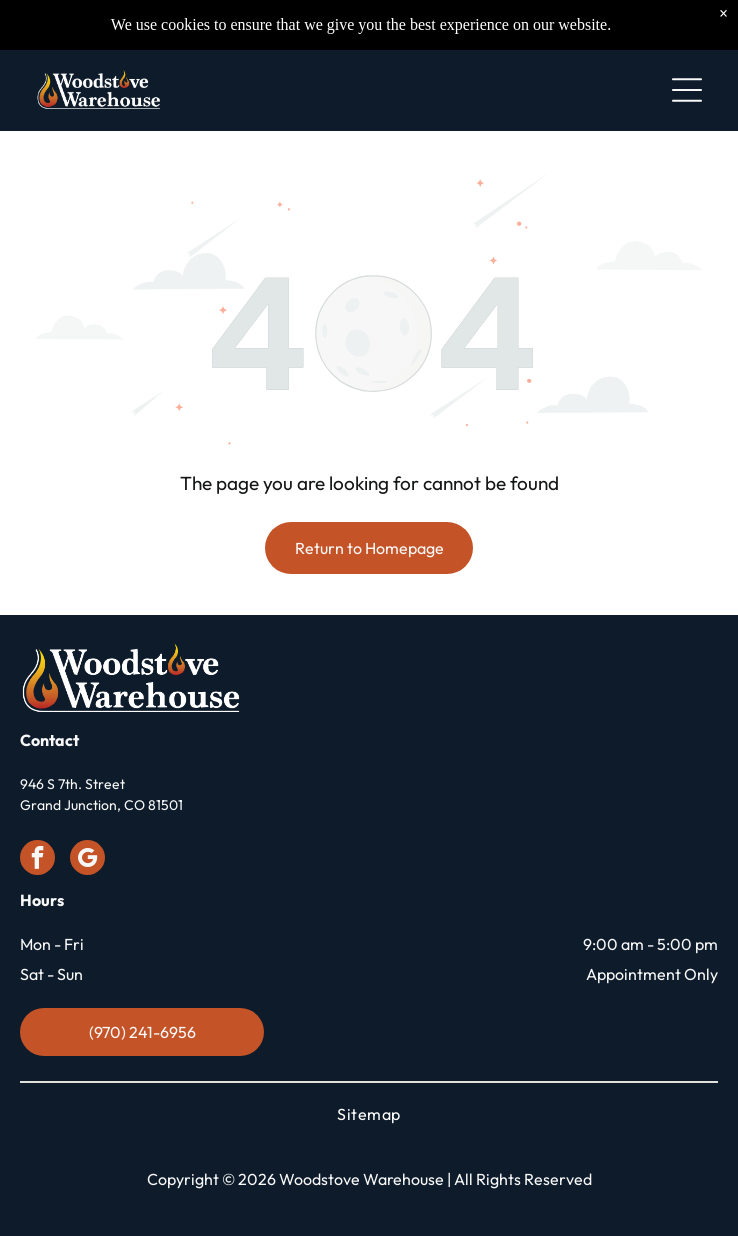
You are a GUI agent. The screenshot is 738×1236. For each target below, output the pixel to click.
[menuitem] (368, 1114)
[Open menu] (687, 90)
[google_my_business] (87, 860)
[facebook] (37, 860)
